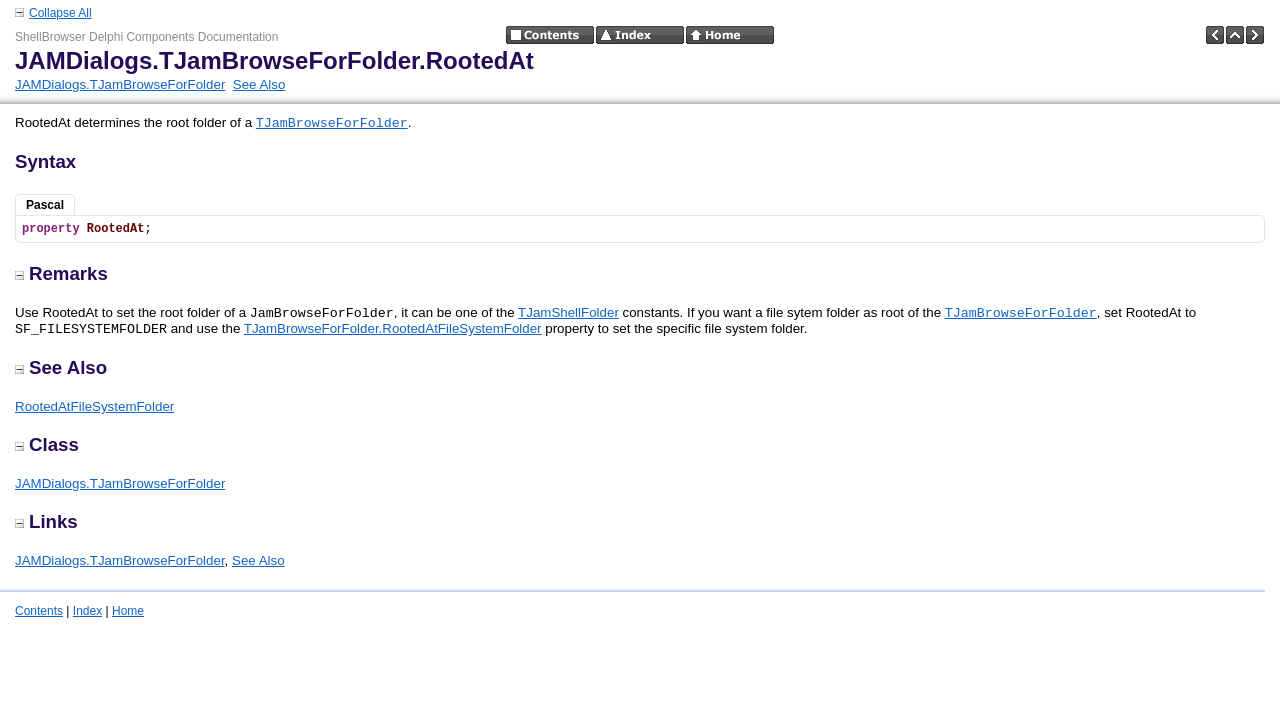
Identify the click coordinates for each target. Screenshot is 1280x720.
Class (47, 444)
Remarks (61, 273)
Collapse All (60, 13)
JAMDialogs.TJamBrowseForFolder (120, 84)
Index (87, 611)
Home (128, 611)
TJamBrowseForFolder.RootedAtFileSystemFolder (393, 328)
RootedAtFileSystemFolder (94, 406)
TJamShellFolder (568, 312)
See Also (259, 84)
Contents (39, 611)
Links (46, 521)
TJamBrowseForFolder (332, 123)
